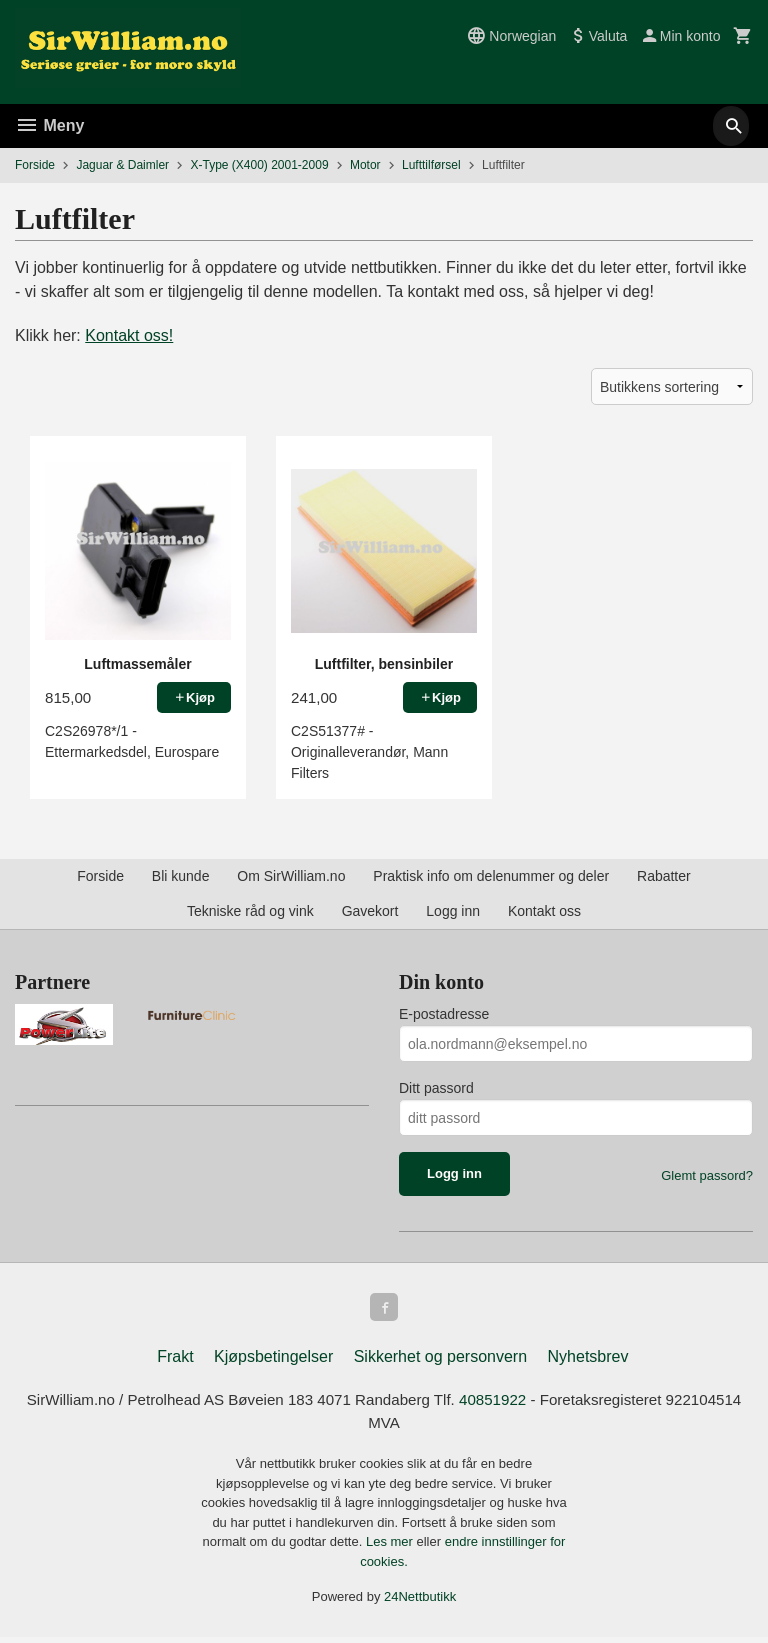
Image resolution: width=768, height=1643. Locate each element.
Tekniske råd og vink (250, 911)
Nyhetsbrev (588, 1360)
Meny (49, 125)
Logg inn (453, 911)
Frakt (175, 1360)
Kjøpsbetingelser (273, 1360)
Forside (35, 165)
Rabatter (664, 876)
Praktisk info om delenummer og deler (491, 876)
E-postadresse (444, 1014)
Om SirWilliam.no (291, 876)
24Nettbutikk (420, 1603)
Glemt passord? (707, 1175)
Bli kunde (181, 876)
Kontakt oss (544, 911)
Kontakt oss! (129, 335)
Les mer (391, 1548)
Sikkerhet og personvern (440, 1360)
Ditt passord (436, 1088)
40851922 (541, 1404)
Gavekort (370, 911)
